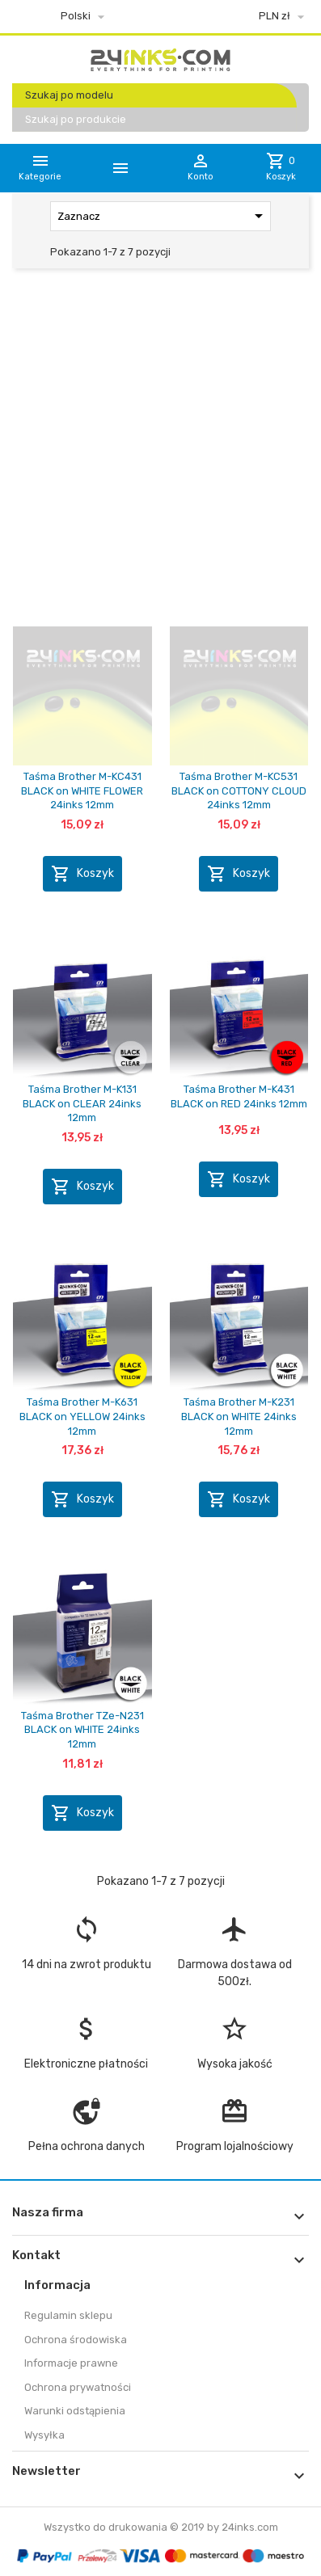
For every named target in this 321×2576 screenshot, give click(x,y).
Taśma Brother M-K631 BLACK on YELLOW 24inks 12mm (82, 1416)
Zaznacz (162, 216)
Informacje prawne (71, 2363)
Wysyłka (44, 2435)
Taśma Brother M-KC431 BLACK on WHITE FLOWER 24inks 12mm (82, 790)
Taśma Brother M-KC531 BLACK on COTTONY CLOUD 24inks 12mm (238, 790)
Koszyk (82, 873)
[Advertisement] (160, 451)
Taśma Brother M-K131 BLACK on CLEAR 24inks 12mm (82, 1103)
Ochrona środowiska (75, 2340)
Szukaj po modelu (69, 95)
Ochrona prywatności (77, 2387)
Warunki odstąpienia (74, 2411)
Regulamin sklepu (68, 2315)
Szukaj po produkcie (75, 119)
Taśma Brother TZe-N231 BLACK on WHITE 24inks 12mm (82, 1730)
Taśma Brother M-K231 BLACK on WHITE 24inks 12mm (239, 1416)
